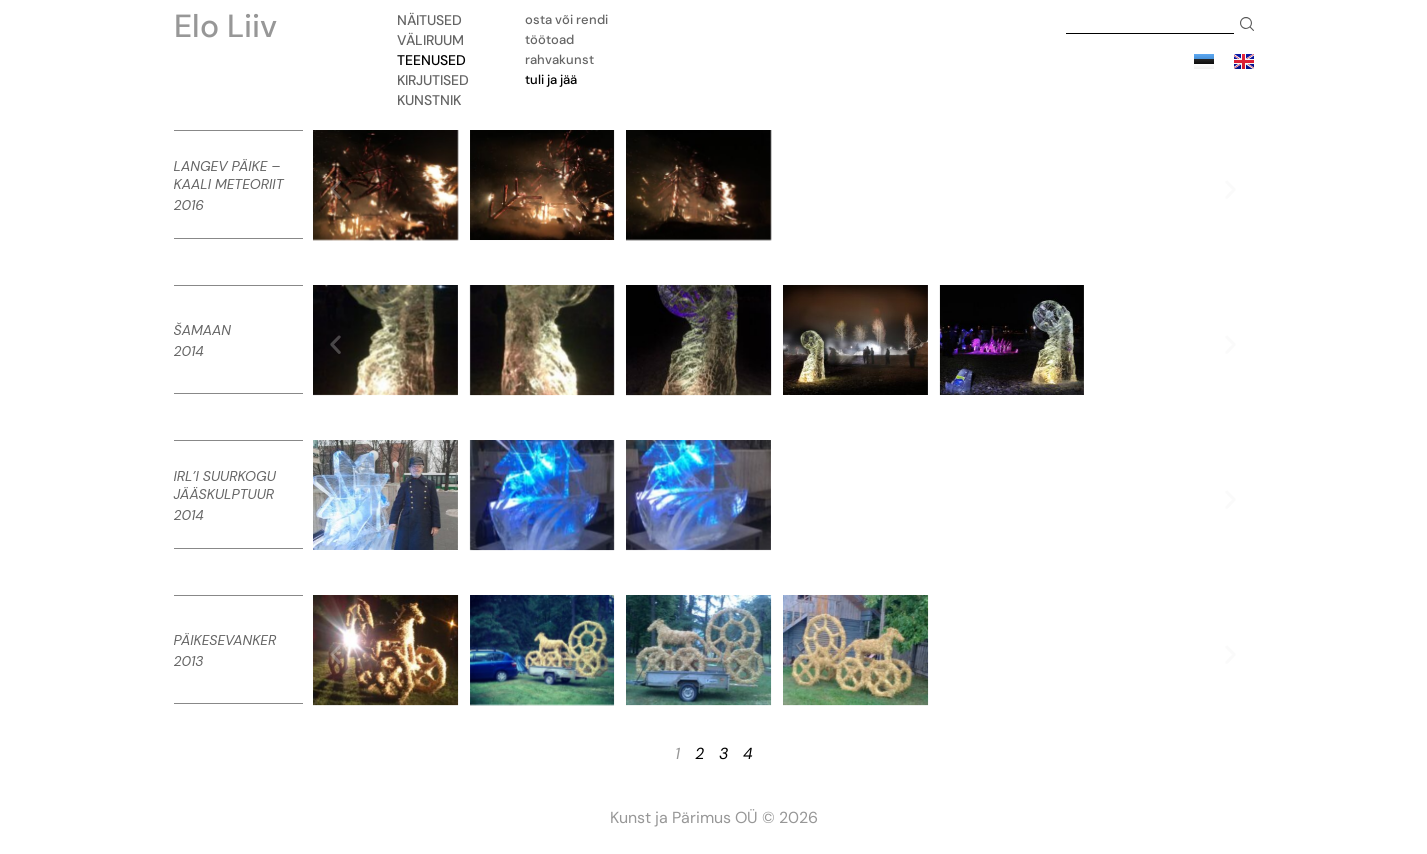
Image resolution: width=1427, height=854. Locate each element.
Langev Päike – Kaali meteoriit (229, 175)
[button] (335, 188)
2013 (189, 661)
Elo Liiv (225, 26)
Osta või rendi (566, 19)
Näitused (434, 20)
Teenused (436, 60)
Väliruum (435, 40)
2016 (189, 205)
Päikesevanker (225, 640)
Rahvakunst (559, 59)
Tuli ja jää (551, 79)
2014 (189, 351)
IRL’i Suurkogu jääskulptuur (225, 485)
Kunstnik (434, 100)
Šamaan (203, 330)
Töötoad (549, 39)
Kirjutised (438, 80)
